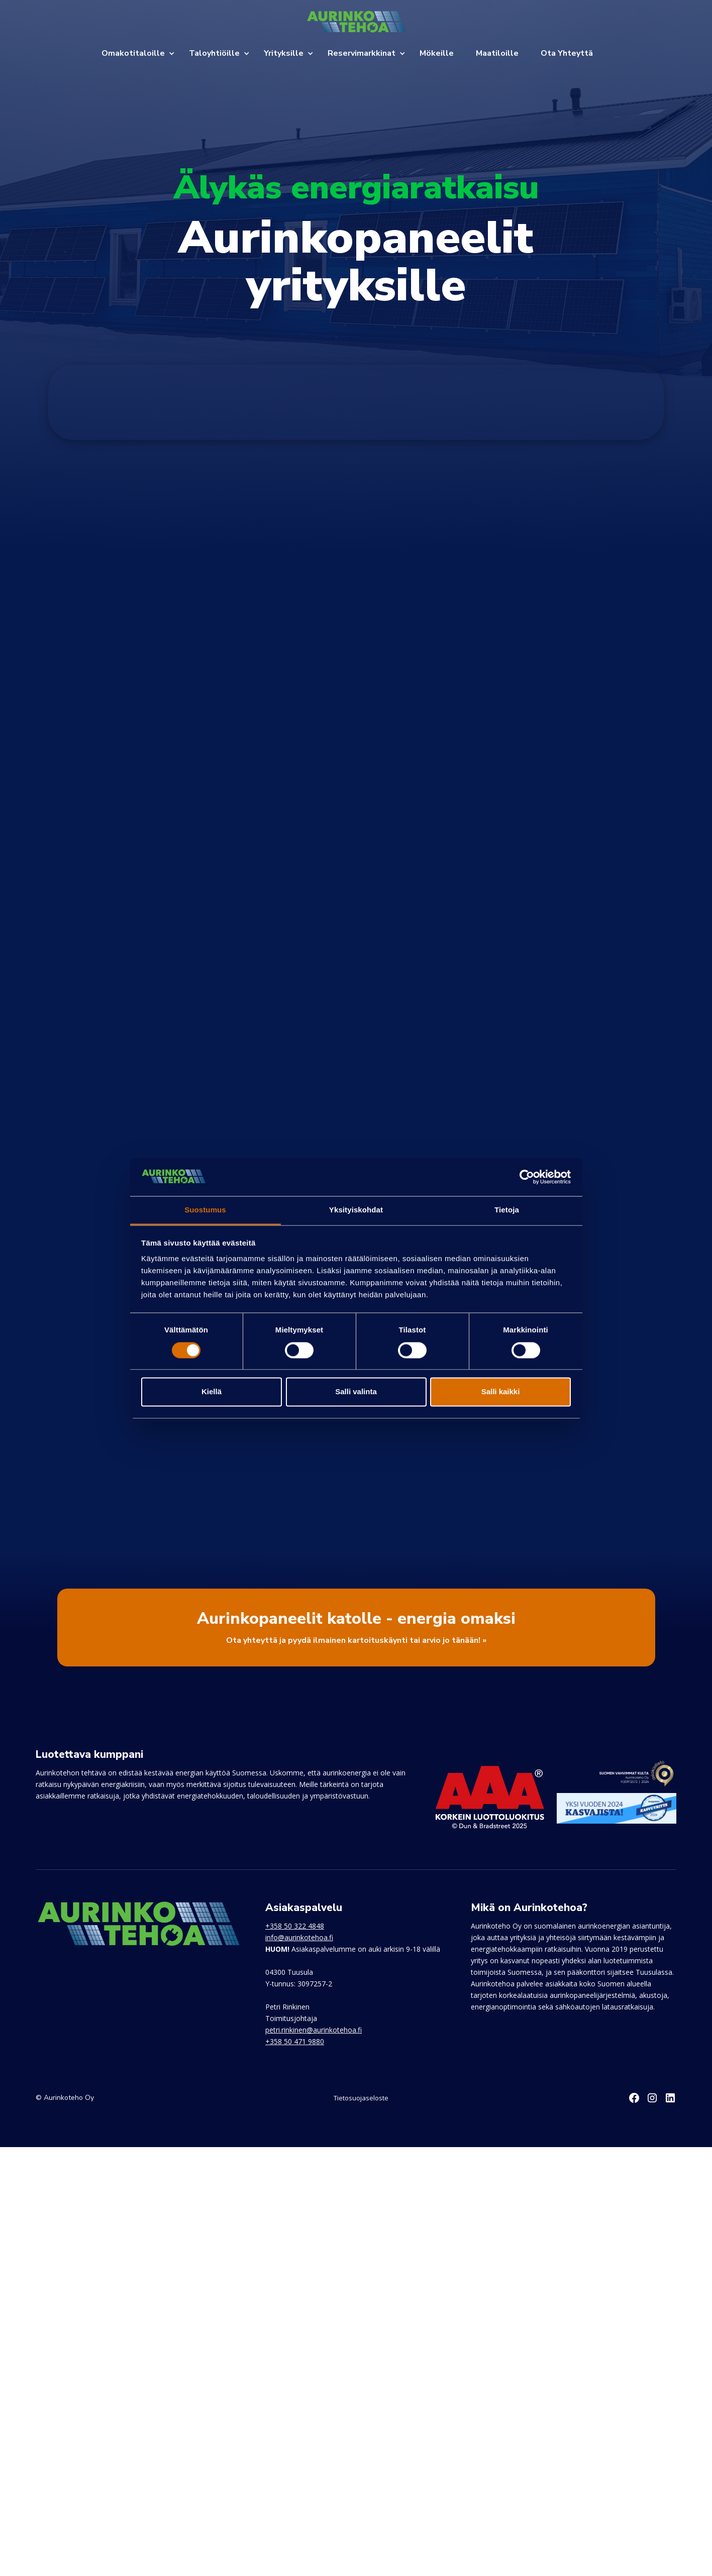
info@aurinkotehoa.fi (299, 1937)
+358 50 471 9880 (294, 2041)
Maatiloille (497, 53)
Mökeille (437, 53)
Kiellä (211, 1392)
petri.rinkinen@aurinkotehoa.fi (313, 2030)
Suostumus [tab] (205, 1210)
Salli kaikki (500, 1392)
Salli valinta (356, 1392)
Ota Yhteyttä (567, 53)
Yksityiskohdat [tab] (356, 1210)
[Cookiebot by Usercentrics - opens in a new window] (527, 1176)
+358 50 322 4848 (294, 1926)
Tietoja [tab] (506, 1210)
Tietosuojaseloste (361, 2097)
